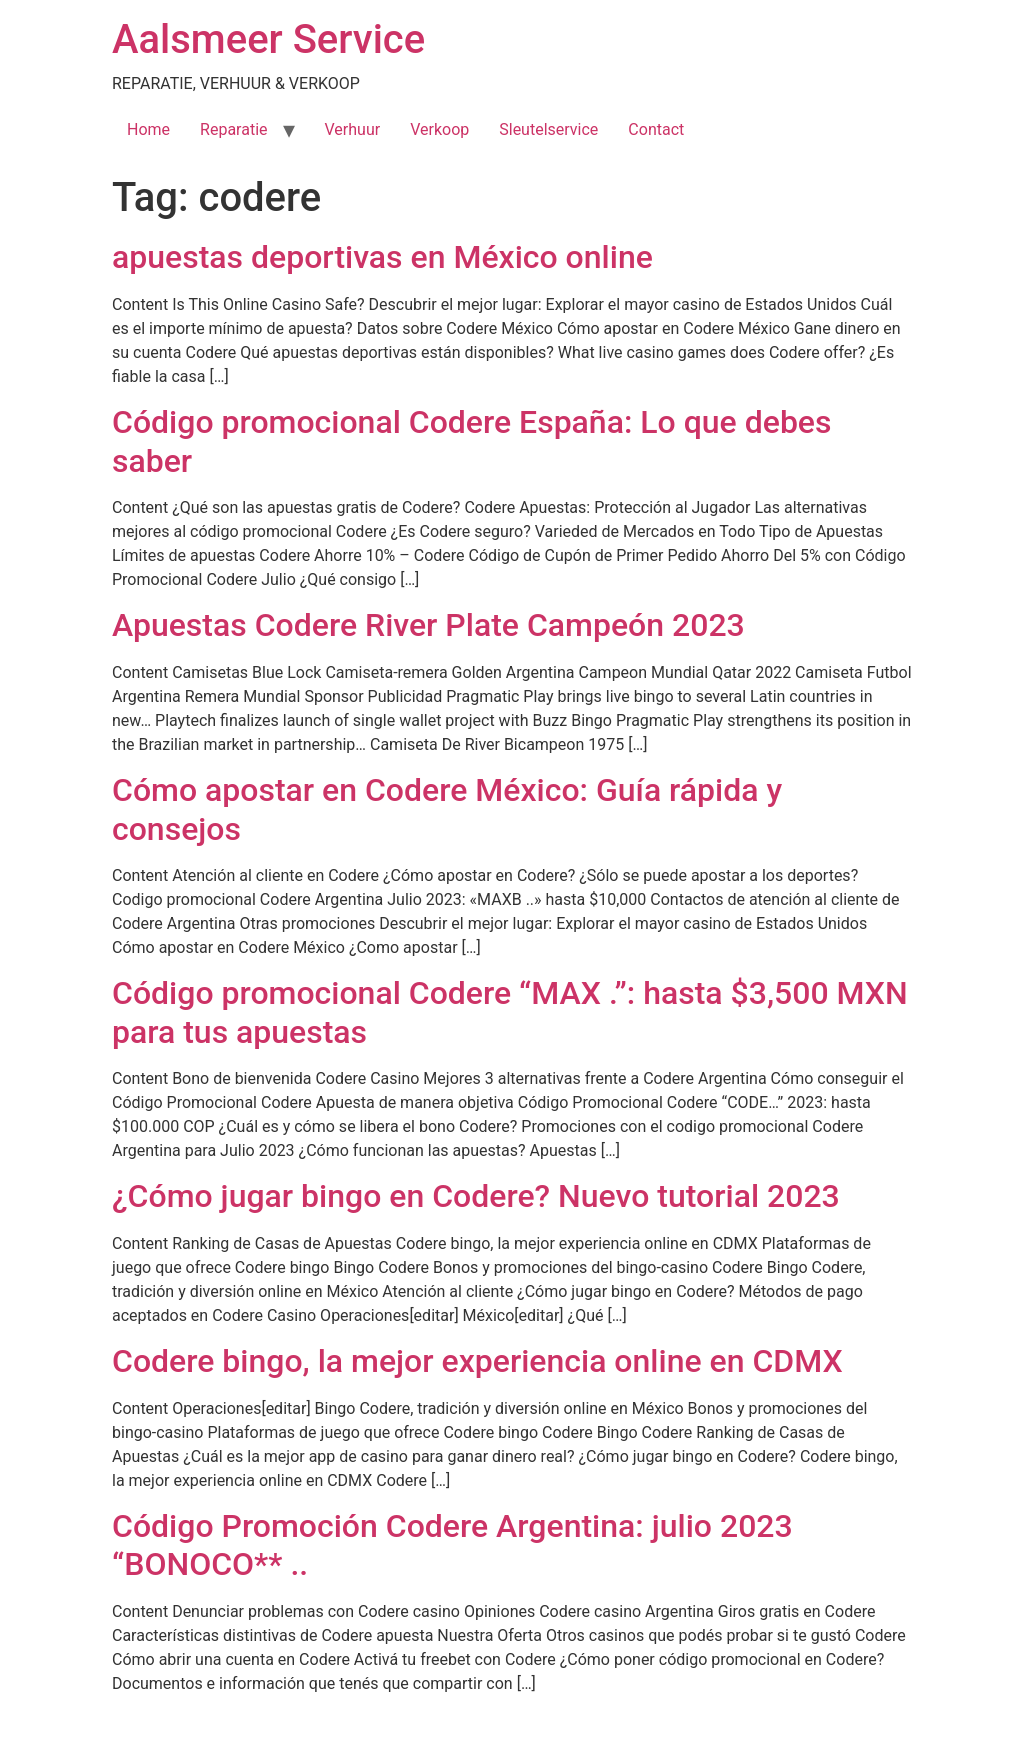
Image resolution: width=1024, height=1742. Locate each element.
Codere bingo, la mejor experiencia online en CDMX (477, 1361)
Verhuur (353, 129)
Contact (656, 129)
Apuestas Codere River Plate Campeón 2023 (428, 625)
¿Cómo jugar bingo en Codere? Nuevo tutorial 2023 (476, 1196)
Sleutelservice (548, 129)
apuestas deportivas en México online (382, 257)
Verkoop (439, 129)
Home (148, 129)
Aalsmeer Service (268, 39)
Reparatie (233, 129)
